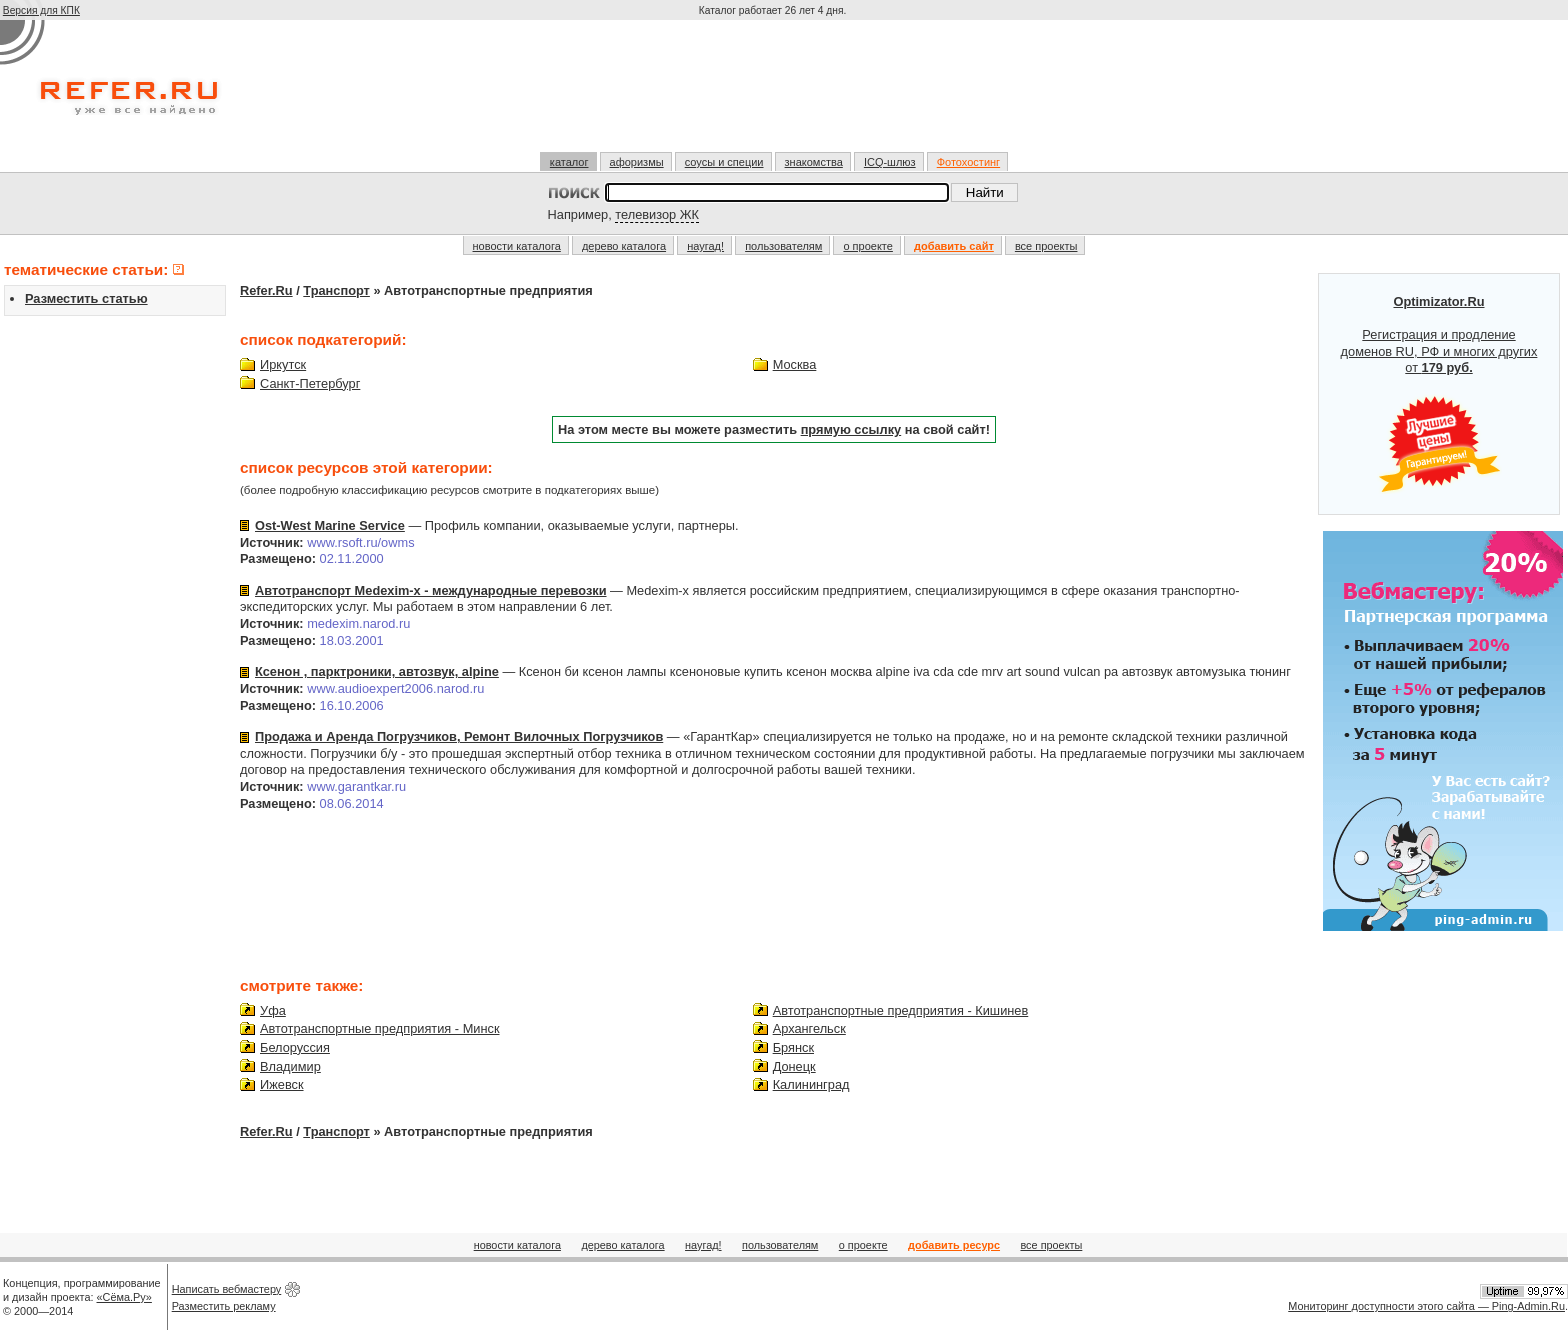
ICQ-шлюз (890, 162)
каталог (569, 162)
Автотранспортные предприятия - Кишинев (901, 1010)
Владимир (290, 1066)
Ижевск (282, 1084)
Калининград (811, 1084)
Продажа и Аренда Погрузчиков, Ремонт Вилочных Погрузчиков (459, 736)
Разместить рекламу (224, 1306)
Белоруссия (295, 1047)
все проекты (1046, 246)
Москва (795, 364)
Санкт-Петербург (310, 383)
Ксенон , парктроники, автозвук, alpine (377, 671)
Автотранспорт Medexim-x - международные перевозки (431, 590)
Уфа (273, 1010)
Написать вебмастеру (227, 1289)
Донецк (794, 1066)
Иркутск (283, 364)
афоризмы (637, 162)
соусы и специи (724, 162)
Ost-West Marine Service (330, 525)
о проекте (867, 246)
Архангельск (809, 1028)
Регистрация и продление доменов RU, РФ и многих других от (1439, 394)
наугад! (705, 246)
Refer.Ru (266, 290)
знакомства (814, 162)
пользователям (783, 246)
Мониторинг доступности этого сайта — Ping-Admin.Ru (1426, 1306)
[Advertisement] (775, 94)
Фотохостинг (968, 162)
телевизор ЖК (657, 214)
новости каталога (517, 246)
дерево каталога (624, 246)
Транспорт (336, 290)
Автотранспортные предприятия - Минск (380, 1028)
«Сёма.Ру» (124, 1297)
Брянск (793, 1047)
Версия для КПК (41, 10)
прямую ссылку (851, 429)
